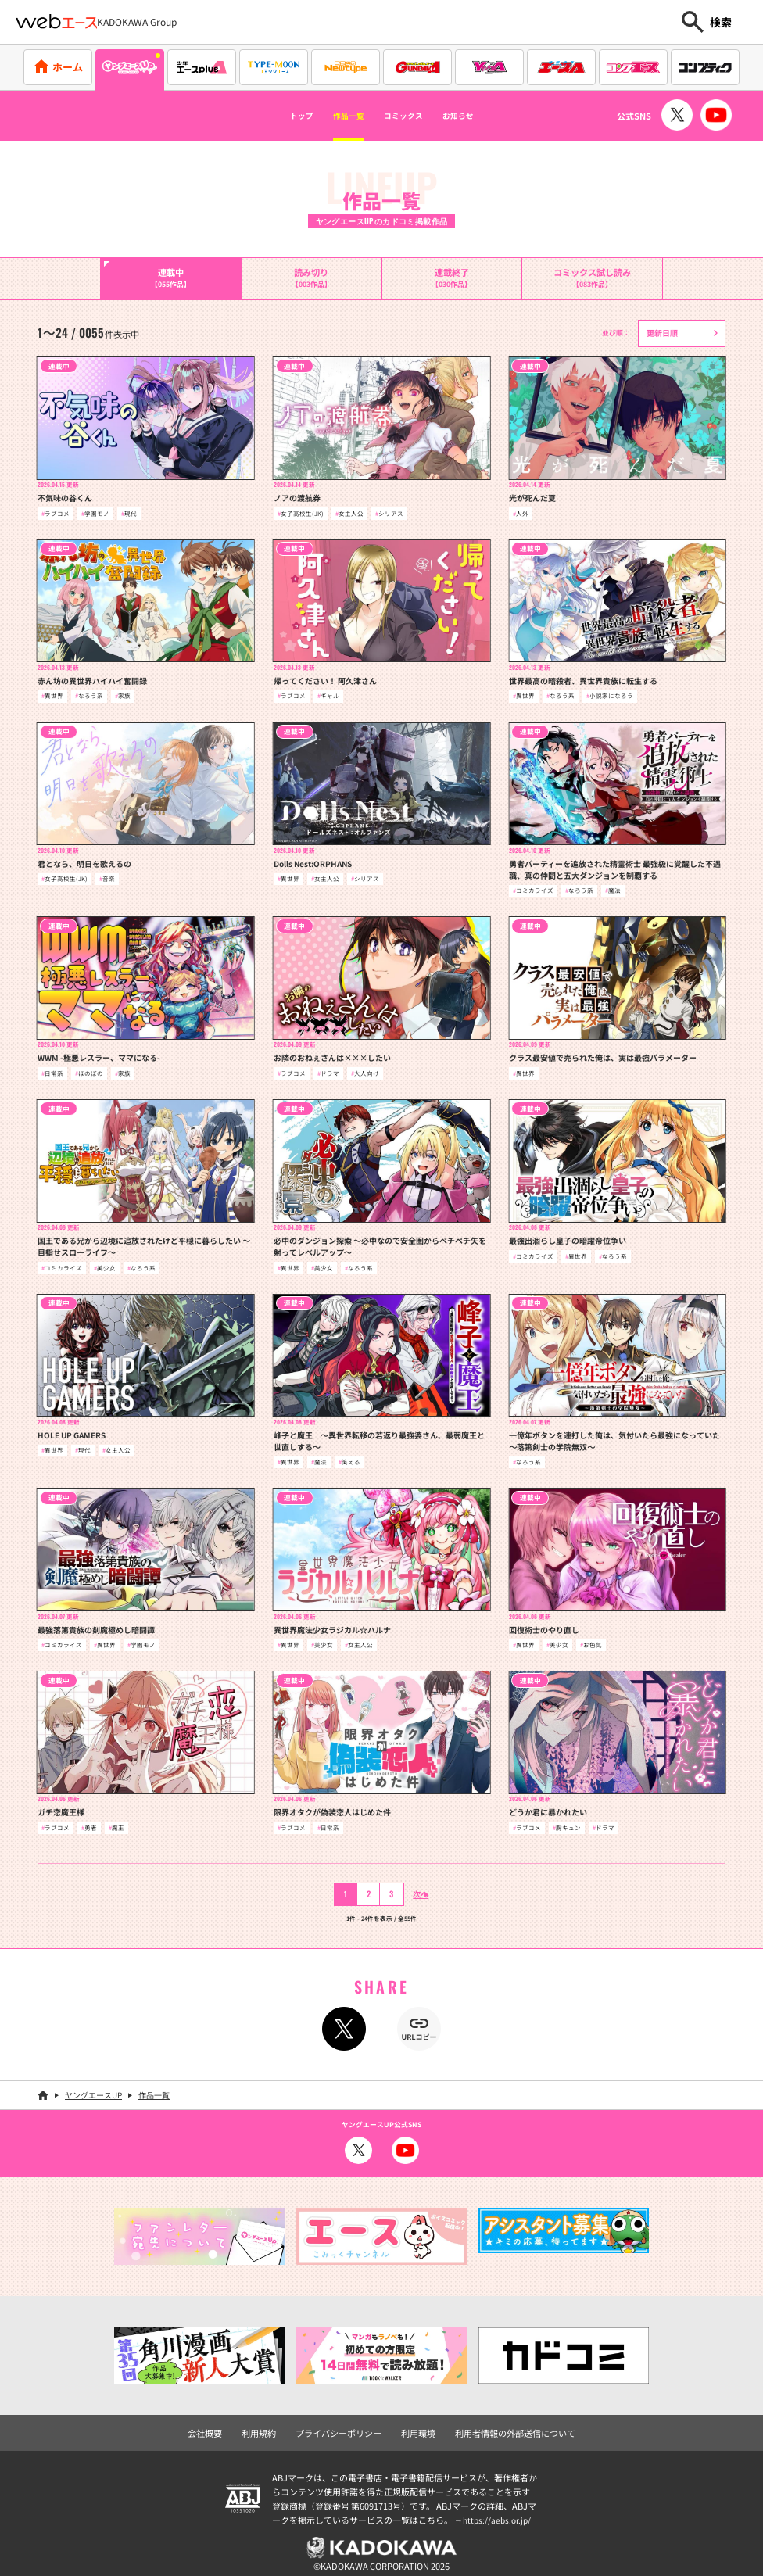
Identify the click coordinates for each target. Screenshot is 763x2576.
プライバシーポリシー (346, 2425)
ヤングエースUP (93, 2089)
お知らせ (486, 115)
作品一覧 (335, 115)
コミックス (410, 115)
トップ (271, 115)
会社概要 (230, 2425)
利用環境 (415, 2425)
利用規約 (277, 2425)
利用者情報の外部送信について (498, 2425)
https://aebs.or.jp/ (499, 2511)
